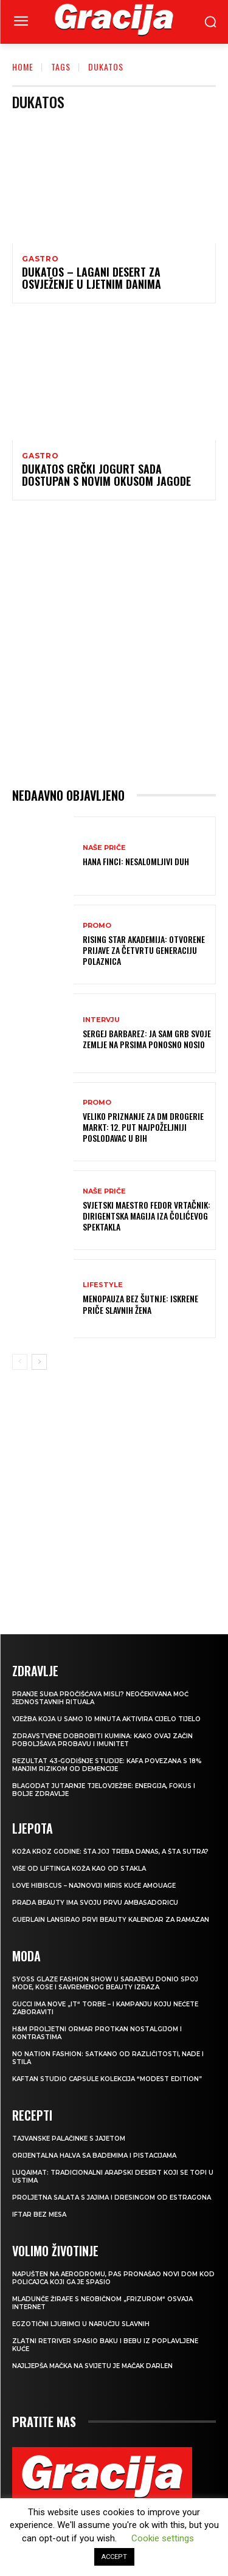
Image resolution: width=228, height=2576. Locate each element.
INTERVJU (101, 1020)
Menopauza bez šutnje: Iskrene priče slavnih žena (140, 1304)
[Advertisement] (114, 644)
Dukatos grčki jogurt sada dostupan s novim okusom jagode (106, 475)
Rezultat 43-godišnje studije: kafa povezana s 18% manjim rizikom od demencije (107, 1765)
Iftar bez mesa (39, 2215)
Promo (97, 925)
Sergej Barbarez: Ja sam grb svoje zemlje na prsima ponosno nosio (147, 1039)
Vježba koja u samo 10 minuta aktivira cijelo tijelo (106, 1719)
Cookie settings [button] (162, 2538)
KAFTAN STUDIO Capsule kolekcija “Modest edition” (107, 2079)
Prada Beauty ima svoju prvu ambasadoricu (95, 1903)
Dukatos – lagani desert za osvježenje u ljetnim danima (91, 278)
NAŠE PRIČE (104, 847)
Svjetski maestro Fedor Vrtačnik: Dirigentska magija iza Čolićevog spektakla (146, 1215)
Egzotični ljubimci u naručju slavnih (81, 2324)
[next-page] (39, 1362)
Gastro (40, 259)
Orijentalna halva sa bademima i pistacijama (94, 2156)
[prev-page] (19, 1362)
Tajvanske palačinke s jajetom (68, 2139)
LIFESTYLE (103, 1285)
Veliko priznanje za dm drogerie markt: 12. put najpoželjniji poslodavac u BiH (143, 1127)
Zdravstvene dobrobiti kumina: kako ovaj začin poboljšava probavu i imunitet (102, 1740)
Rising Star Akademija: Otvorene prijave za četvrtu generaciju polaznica (144, 950)
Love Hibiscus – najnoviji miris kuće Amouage (94, 1886)
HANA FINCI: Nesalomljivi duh (136, 861)
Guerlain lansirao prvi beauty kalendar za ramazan (110, 1920)
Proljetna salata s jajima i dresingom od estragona (111, 2197)
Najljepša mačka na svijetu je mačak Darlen (92, 2366)
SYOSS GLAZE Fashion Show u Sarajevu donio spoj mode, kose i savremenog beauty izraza (105, 1983)
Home (22, 66)
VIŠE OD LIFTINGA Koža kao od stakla (79, 1869)
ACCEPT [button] (114, 2557)
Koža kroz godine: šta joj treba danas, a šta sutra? (110, 1852)
